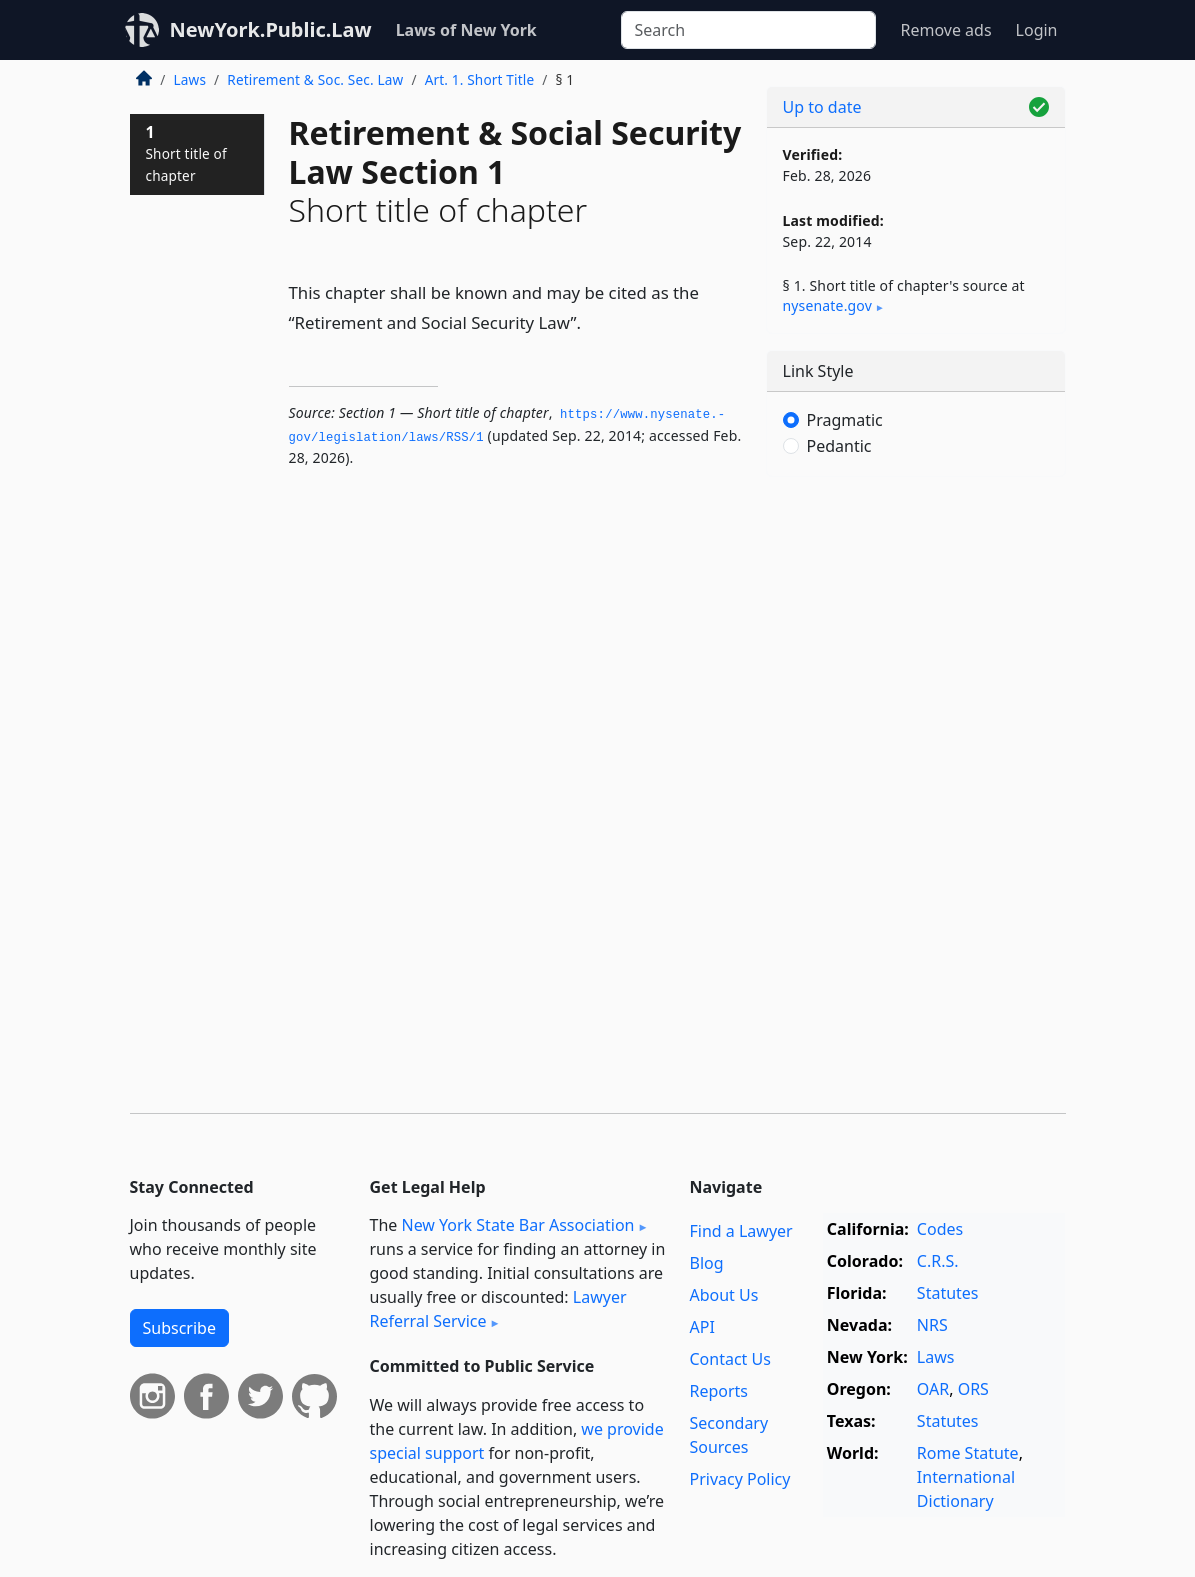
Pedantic (839, 446)
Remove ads (945, 30)
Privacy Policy (739, 1479)
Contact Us (729, 1359)
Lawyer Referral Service (498, 1309)
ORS (973, 1389)
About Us (723, 1295)
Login (1037, 30)
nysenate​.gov (827, 305)
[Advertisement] (916, 630)
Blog (706, 1263)
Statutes (948, 1293)
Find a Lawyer (740, 1231)
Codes (940, 1229)
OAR (933, 1389)
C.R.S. (938, 1261)
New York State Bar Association (517, 1225)
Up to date (822, 107)
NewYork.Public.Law (271, 29)
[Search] (748, 30)
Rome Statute (968, 1453)
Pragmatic (845, 420)
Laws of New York (466, 30)
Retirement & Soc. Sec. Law (315, 79)
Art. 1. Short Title (480, 79)
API (701, 1327)
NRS (932, 1325)
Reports (718, 1391)
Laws (190, 79)
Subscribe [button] (179, 1328)
